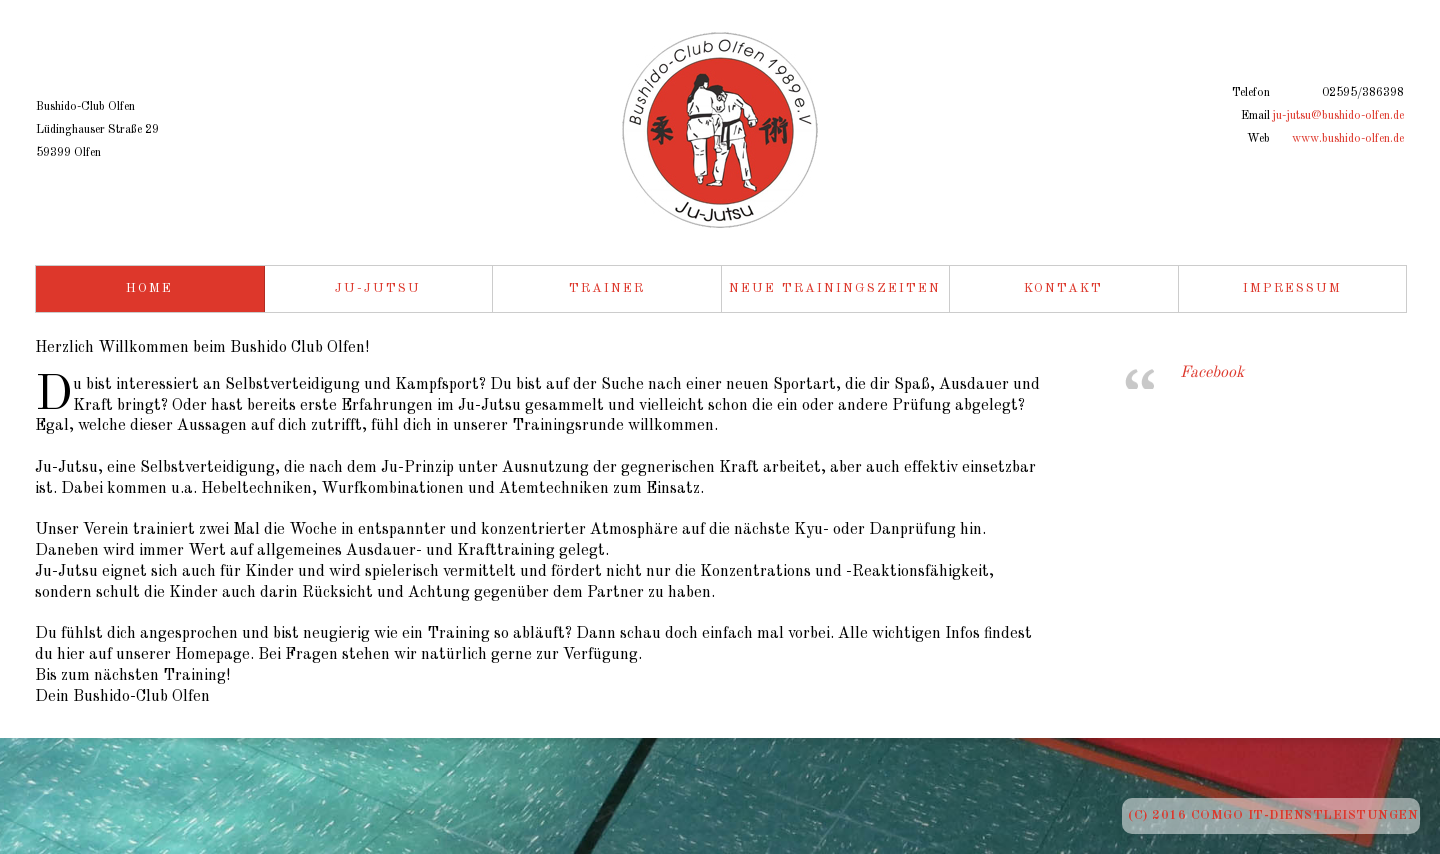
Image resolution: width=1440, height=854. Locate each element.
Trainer (607, 288)
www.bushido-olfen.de (1348, 139)
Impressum (1292, 288)
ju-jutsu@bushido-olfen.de (1338, 116)
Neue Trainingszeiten (835, 288)
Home (149, 288)
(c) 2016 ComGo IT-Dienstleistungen (1273, 815)
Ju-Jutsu (378, 288)
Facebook (1212, 373)
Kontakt (1063, 288)
